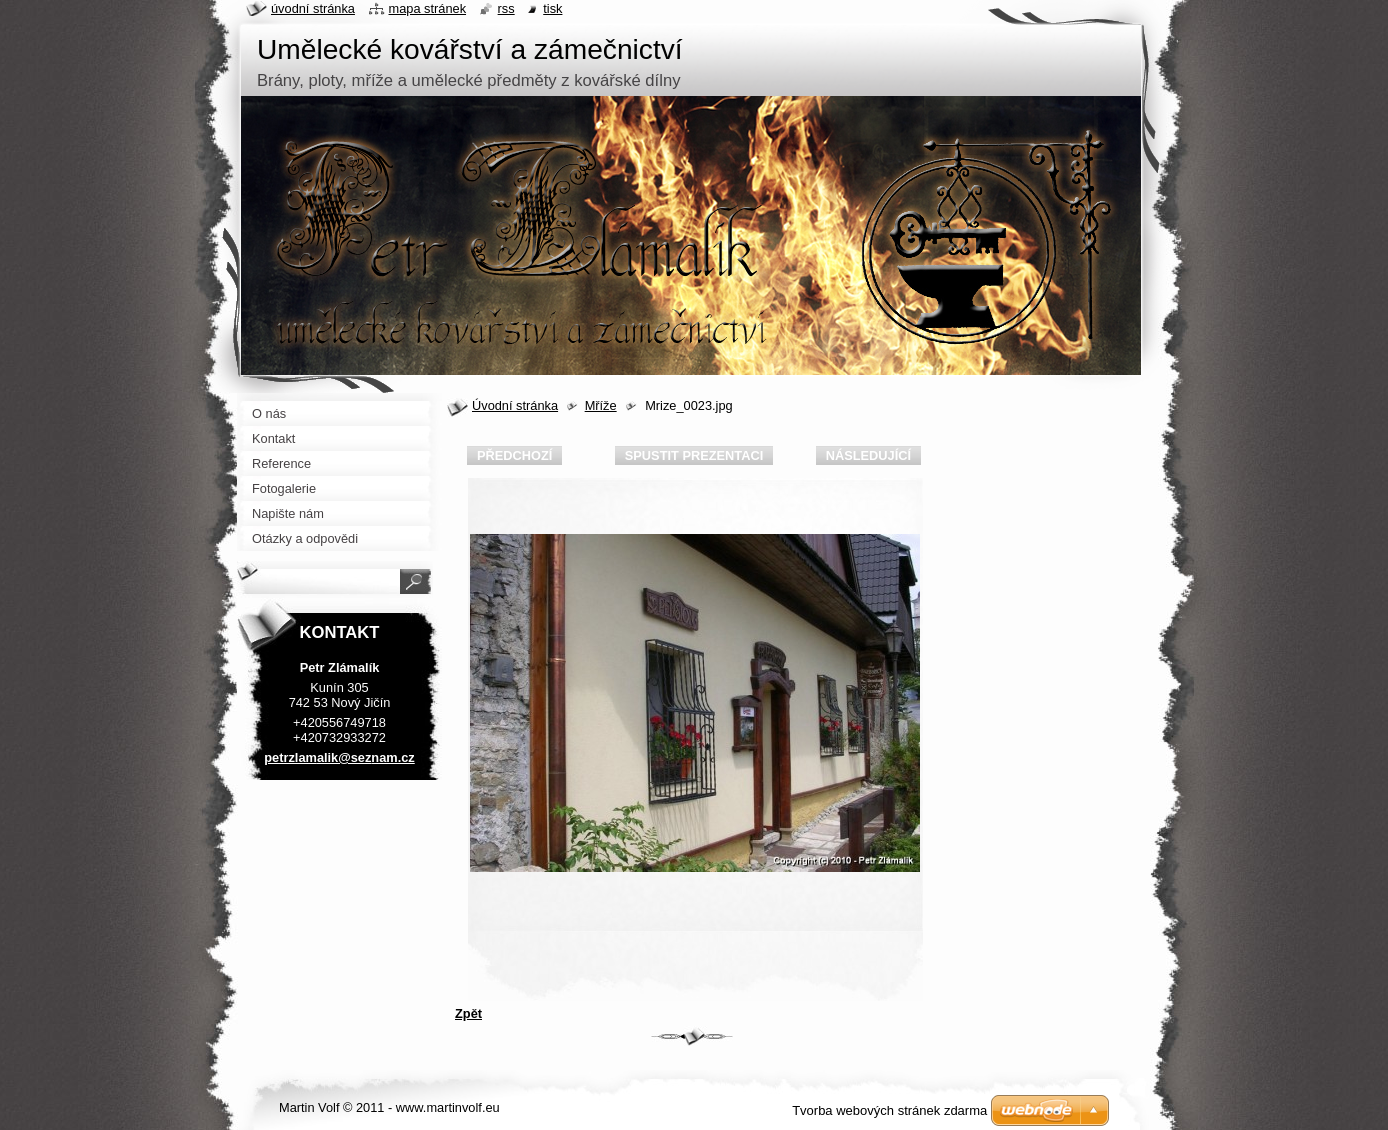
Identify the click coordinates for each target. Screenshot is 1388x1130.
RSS (506, 8)
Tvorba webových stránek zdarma (889, 1110)
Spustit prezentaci (694, 455)
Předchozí (514, 455)
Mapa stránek (428, 8)
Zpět (468, 1013)
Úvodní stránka (515, 405)
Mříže (601, 405)
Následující (868, 455)
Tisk (552, 8)
